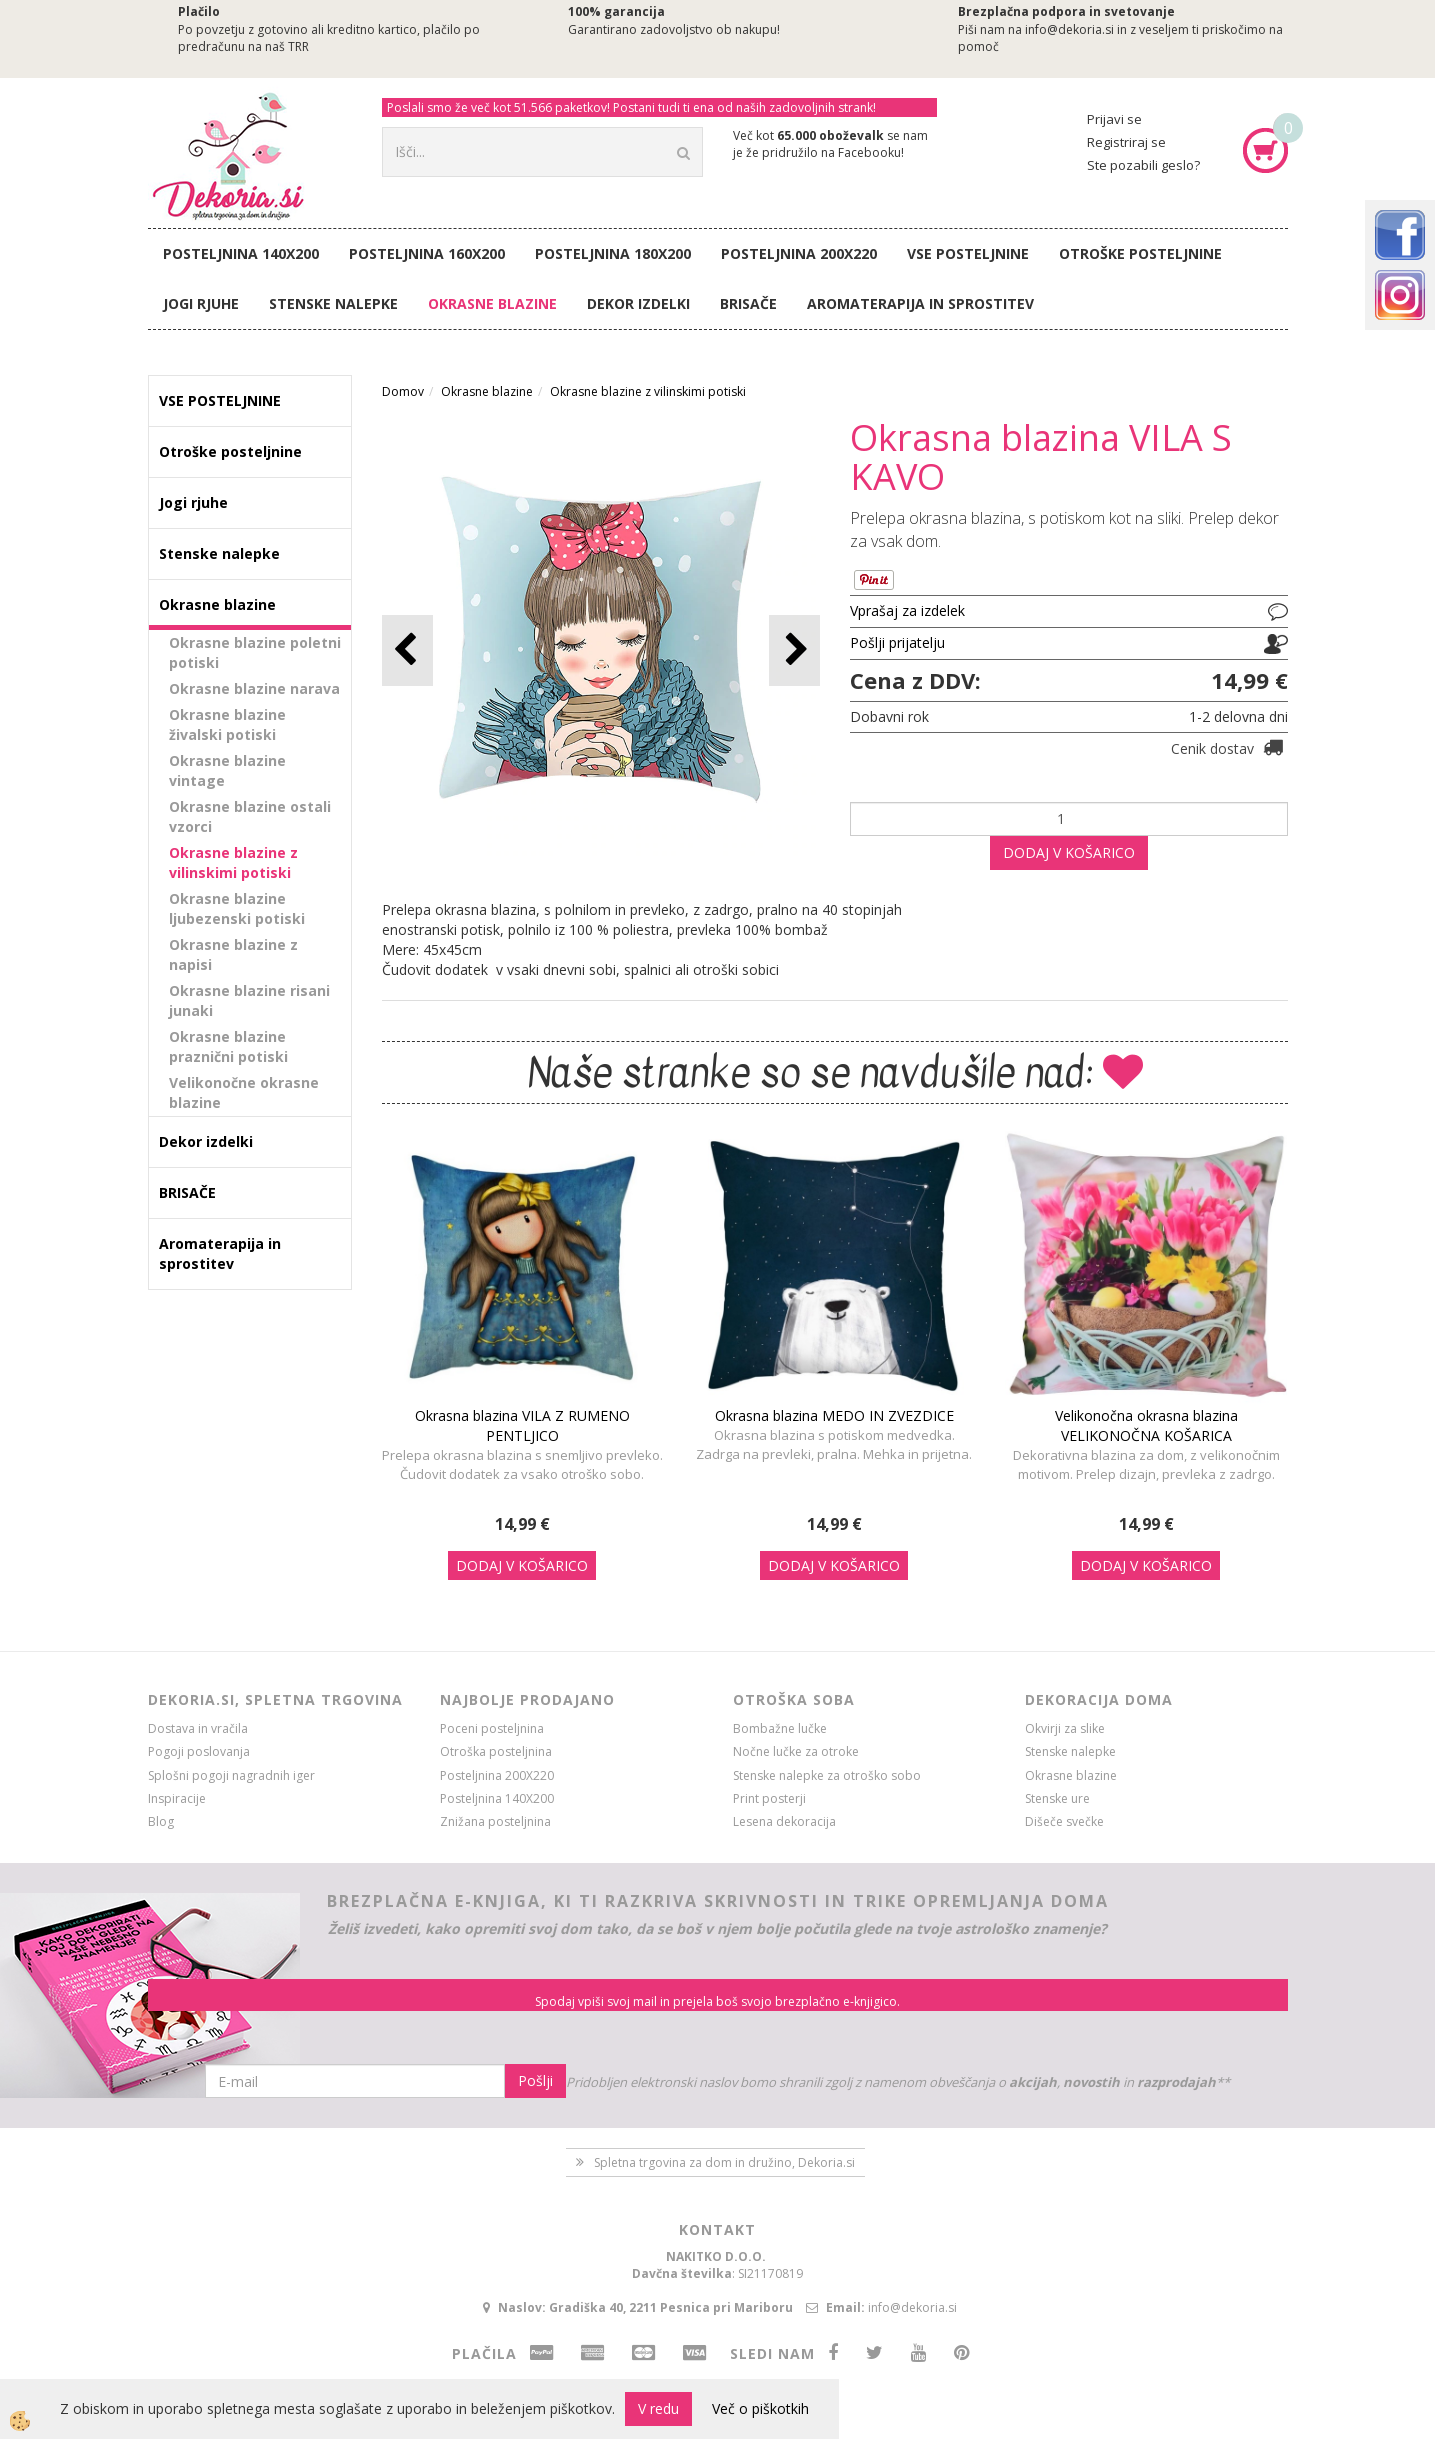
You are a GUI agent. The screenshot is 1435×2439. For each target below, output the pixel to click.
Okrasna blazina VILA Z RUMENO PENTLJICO (522, 1425)
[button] (794, 650)
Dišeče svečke (1064, 1821)
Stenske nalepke (333, 303)
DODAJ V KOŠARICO (1069, 852)
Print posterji (769, 1798)
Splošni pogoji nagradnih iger (231, 1775)
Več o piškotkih (760, 2408)
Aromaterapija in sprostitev (920, 303)
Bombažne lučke (780, 1728)
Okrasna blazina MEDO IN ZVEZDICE (834, 1415)
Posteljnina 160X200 (427, 253)
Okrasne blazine (492, 303)
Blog (161, 1821)
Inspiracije (177, 1798)
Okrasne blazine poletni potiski (255, 652)
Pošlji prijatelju (897, 642)
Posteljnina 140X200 (241, 253)
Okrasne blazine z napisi (233, 954)
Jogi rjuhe (201, 303)
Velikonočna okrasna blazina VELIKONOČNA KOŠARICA (1146, 1425)
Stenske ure (1057, 1798)
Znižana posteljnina (495, 1821)
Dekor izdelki (638, 303)
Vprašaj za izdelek (907, 610)
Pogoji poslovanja (199, 1751)
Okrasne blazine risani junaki (249, 1000)
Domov (403, 391)
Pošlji (535, 2080)
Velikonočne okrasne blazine (244, 1092)
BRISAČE (748, 303)
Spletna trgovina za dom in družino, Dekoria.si (724, 2162)
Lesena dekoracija (784, 1821)
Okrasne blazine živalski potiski (227, 724)
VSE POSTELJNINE (968, 253)
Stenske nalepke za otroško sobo (827, 1775)
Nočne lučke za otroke (796, 1751)
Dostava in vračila (198, 1728)
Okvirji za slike (1065, 1728)
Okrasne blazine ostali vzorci (250, 816)
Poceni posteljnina (492, 1728)
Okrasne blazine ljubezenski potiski (237, 908)
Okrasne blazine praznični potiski (228, 1046)
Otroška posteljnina (496, 1751)
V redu (658, 2408)
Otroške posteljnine (1140, 253)
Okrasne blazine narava (254, 688)
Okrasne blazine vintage (227, 770)
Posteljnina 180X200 (613, 253)
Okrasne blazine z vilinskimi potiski (233, 862)
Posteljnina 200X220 (799, 253)
